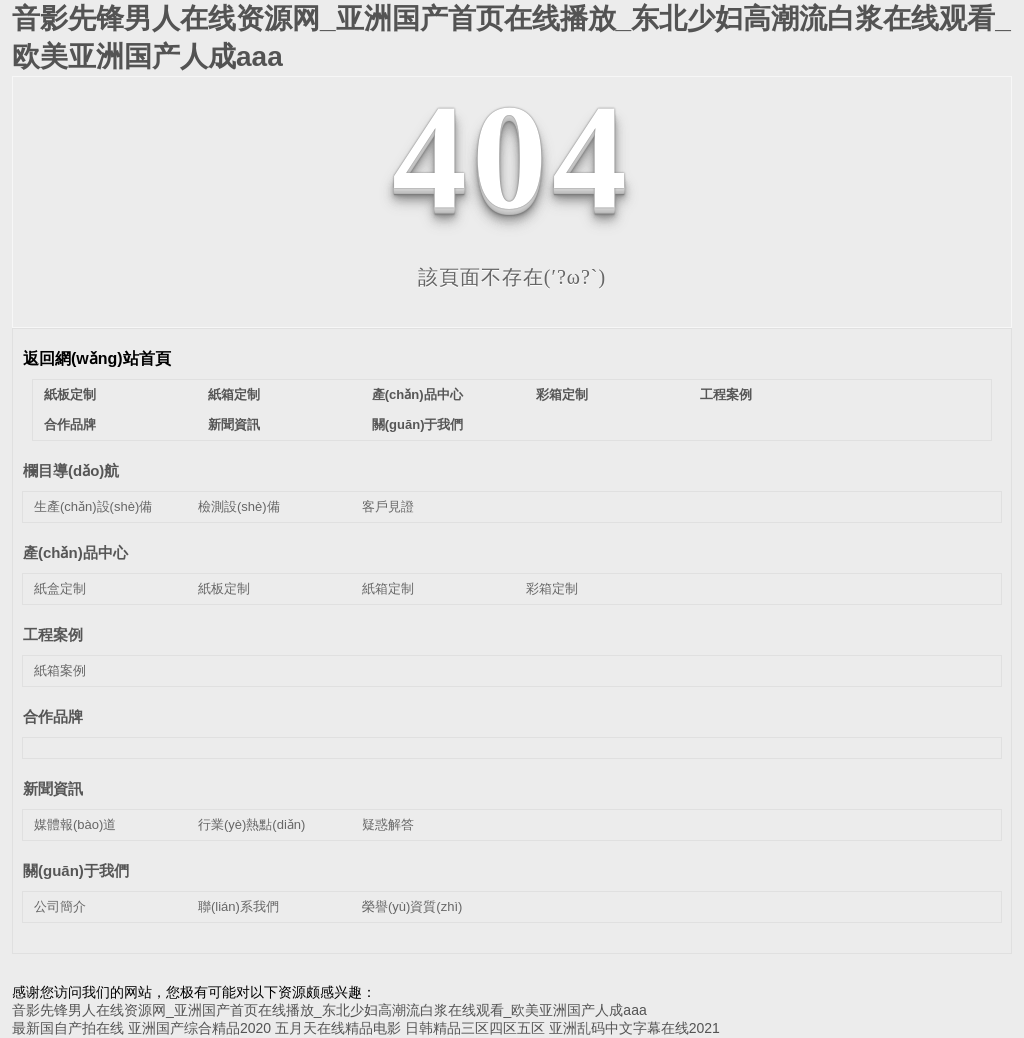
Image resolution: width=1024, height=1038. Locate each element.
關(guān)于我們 (418, 424)
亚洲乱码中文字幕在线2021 (634, 1028)
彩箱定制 (562, 394)
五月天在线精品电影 (338, 1028)
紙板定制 (70, 394)
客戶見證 (388, 506)
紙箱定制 (234, 394)
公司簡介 (60, 906)
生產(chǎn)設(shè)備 (93, 506)
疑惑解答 (388, 824)
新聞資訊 (234, 424)
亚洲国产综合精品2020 (199, 1028)
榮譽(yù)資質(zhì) (412, 906)
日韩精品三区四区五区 (475, 1028)
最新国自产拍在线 (68, 1028)
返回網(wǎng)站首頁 (97, 358)
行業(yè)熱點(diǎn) (251, 824)
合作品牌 (70, 424)
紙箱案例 (60, 670)
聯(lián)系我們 (238, 906)
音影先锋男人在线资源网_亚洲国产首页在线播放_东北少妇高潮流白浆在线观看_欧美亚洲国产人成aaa (329, 1010)
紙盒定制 (60, 588)
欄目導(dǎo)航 (71, 470)
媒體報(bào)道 (75, 824)
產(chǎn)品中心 (417, 394)
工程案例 (726, 394)
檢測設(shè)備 (239, 506)
